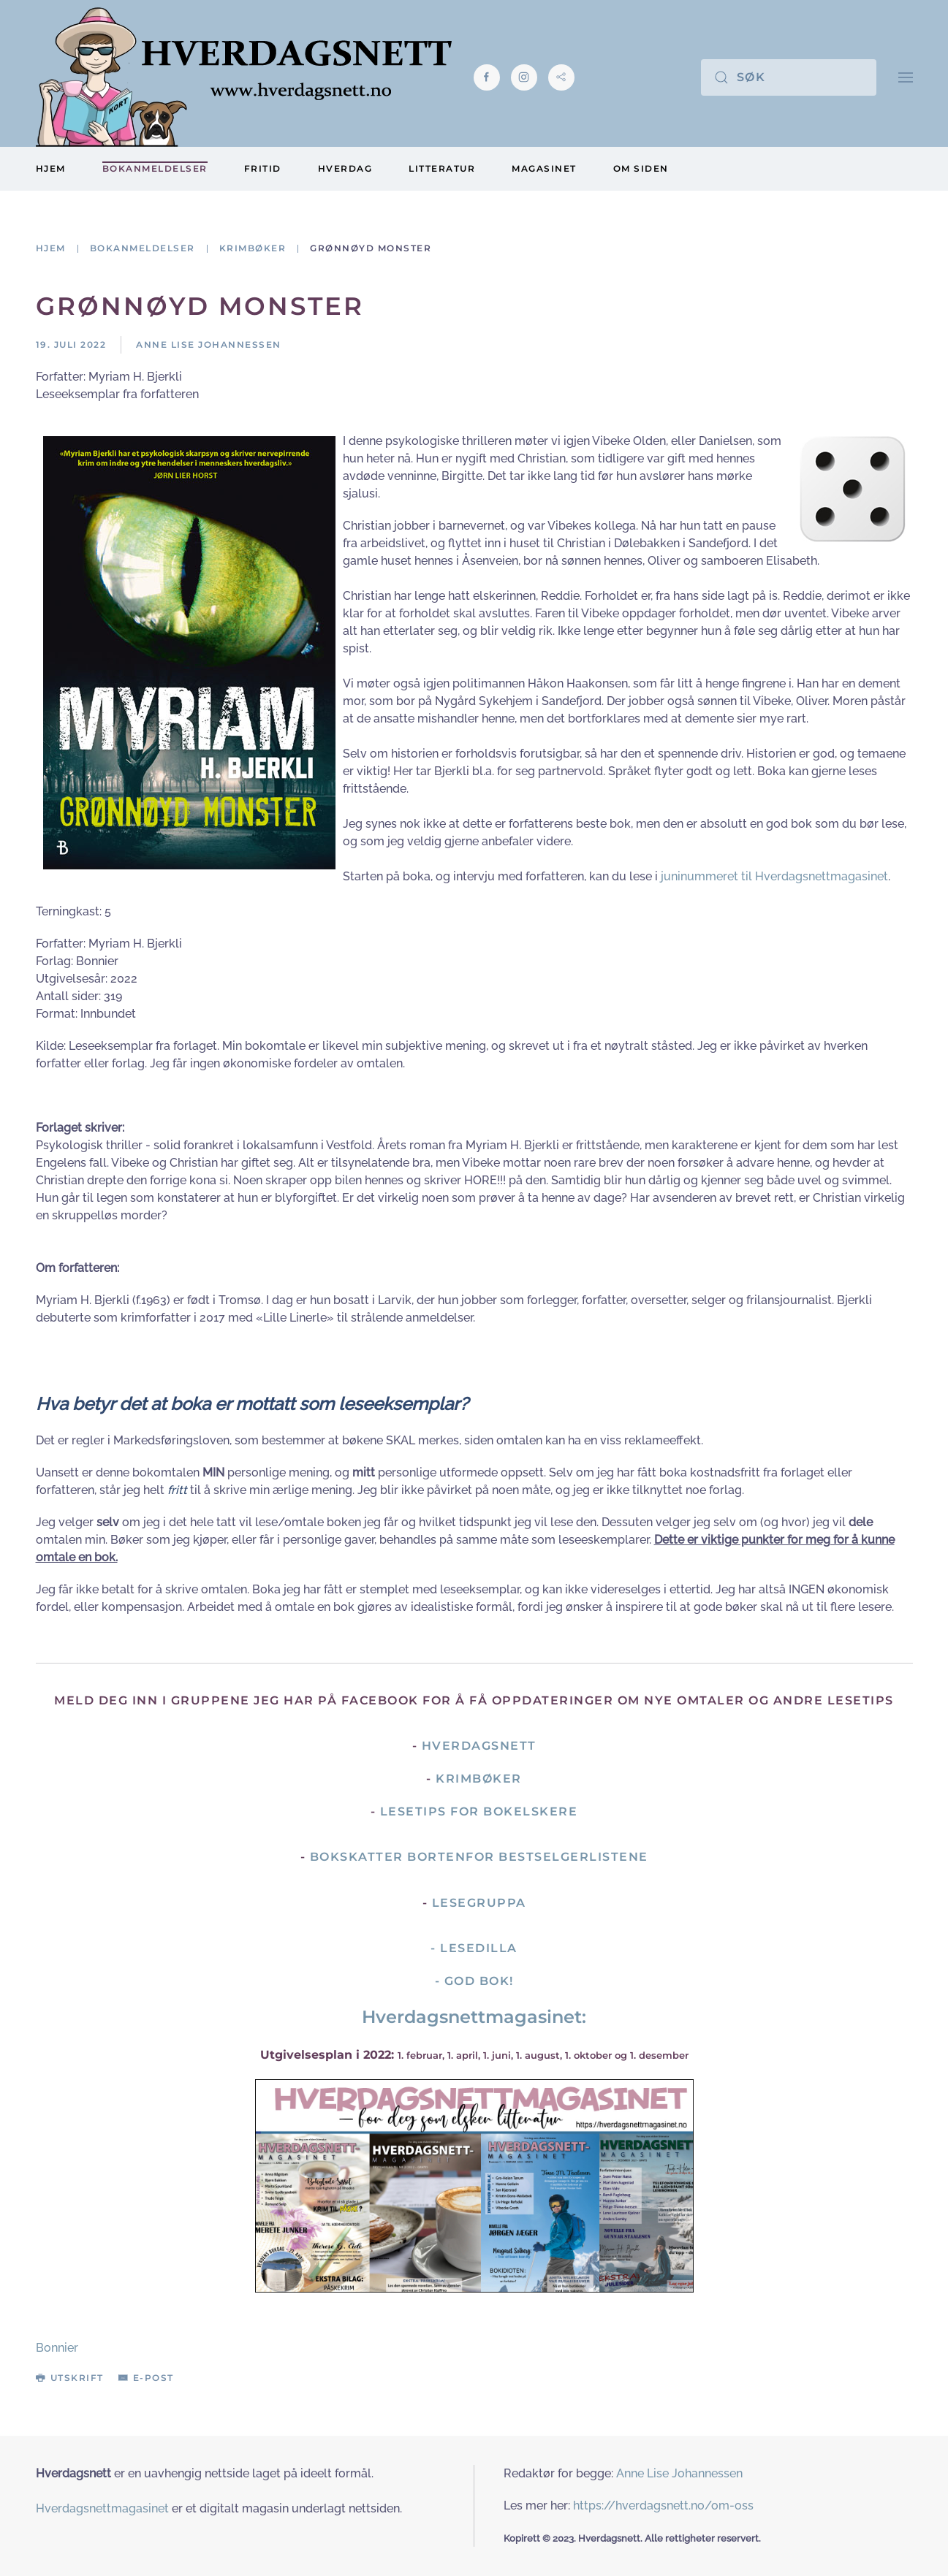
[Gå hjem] (244, 77)
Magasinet (544, 168)
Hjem (51, 168)
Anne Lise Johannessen (679, 2473)
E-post (146, 2377)
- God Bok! (474, 1981)
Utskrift (70, 2377)
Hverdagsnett (479, 1746)
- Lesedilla (474, 1948)
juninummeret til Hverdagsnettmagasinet (774, 876)
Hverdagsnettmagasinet (102, 2508)
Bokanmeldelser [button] (155, 168)
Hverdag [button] (345, 168)
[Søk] (788, 77)
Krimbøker (479, 1779)
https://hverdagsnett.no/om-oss (663, 2505)
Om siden (641, 168)
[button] (905, 77)
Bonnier (57, 2348)
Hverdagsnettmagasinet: (474, 2016)
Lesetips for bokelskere (479, 1811)
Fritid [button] (262, 168)
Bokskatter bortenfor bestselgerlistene (479, 1857)
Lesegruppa (479, 1903)
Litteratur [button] (442, 168)
